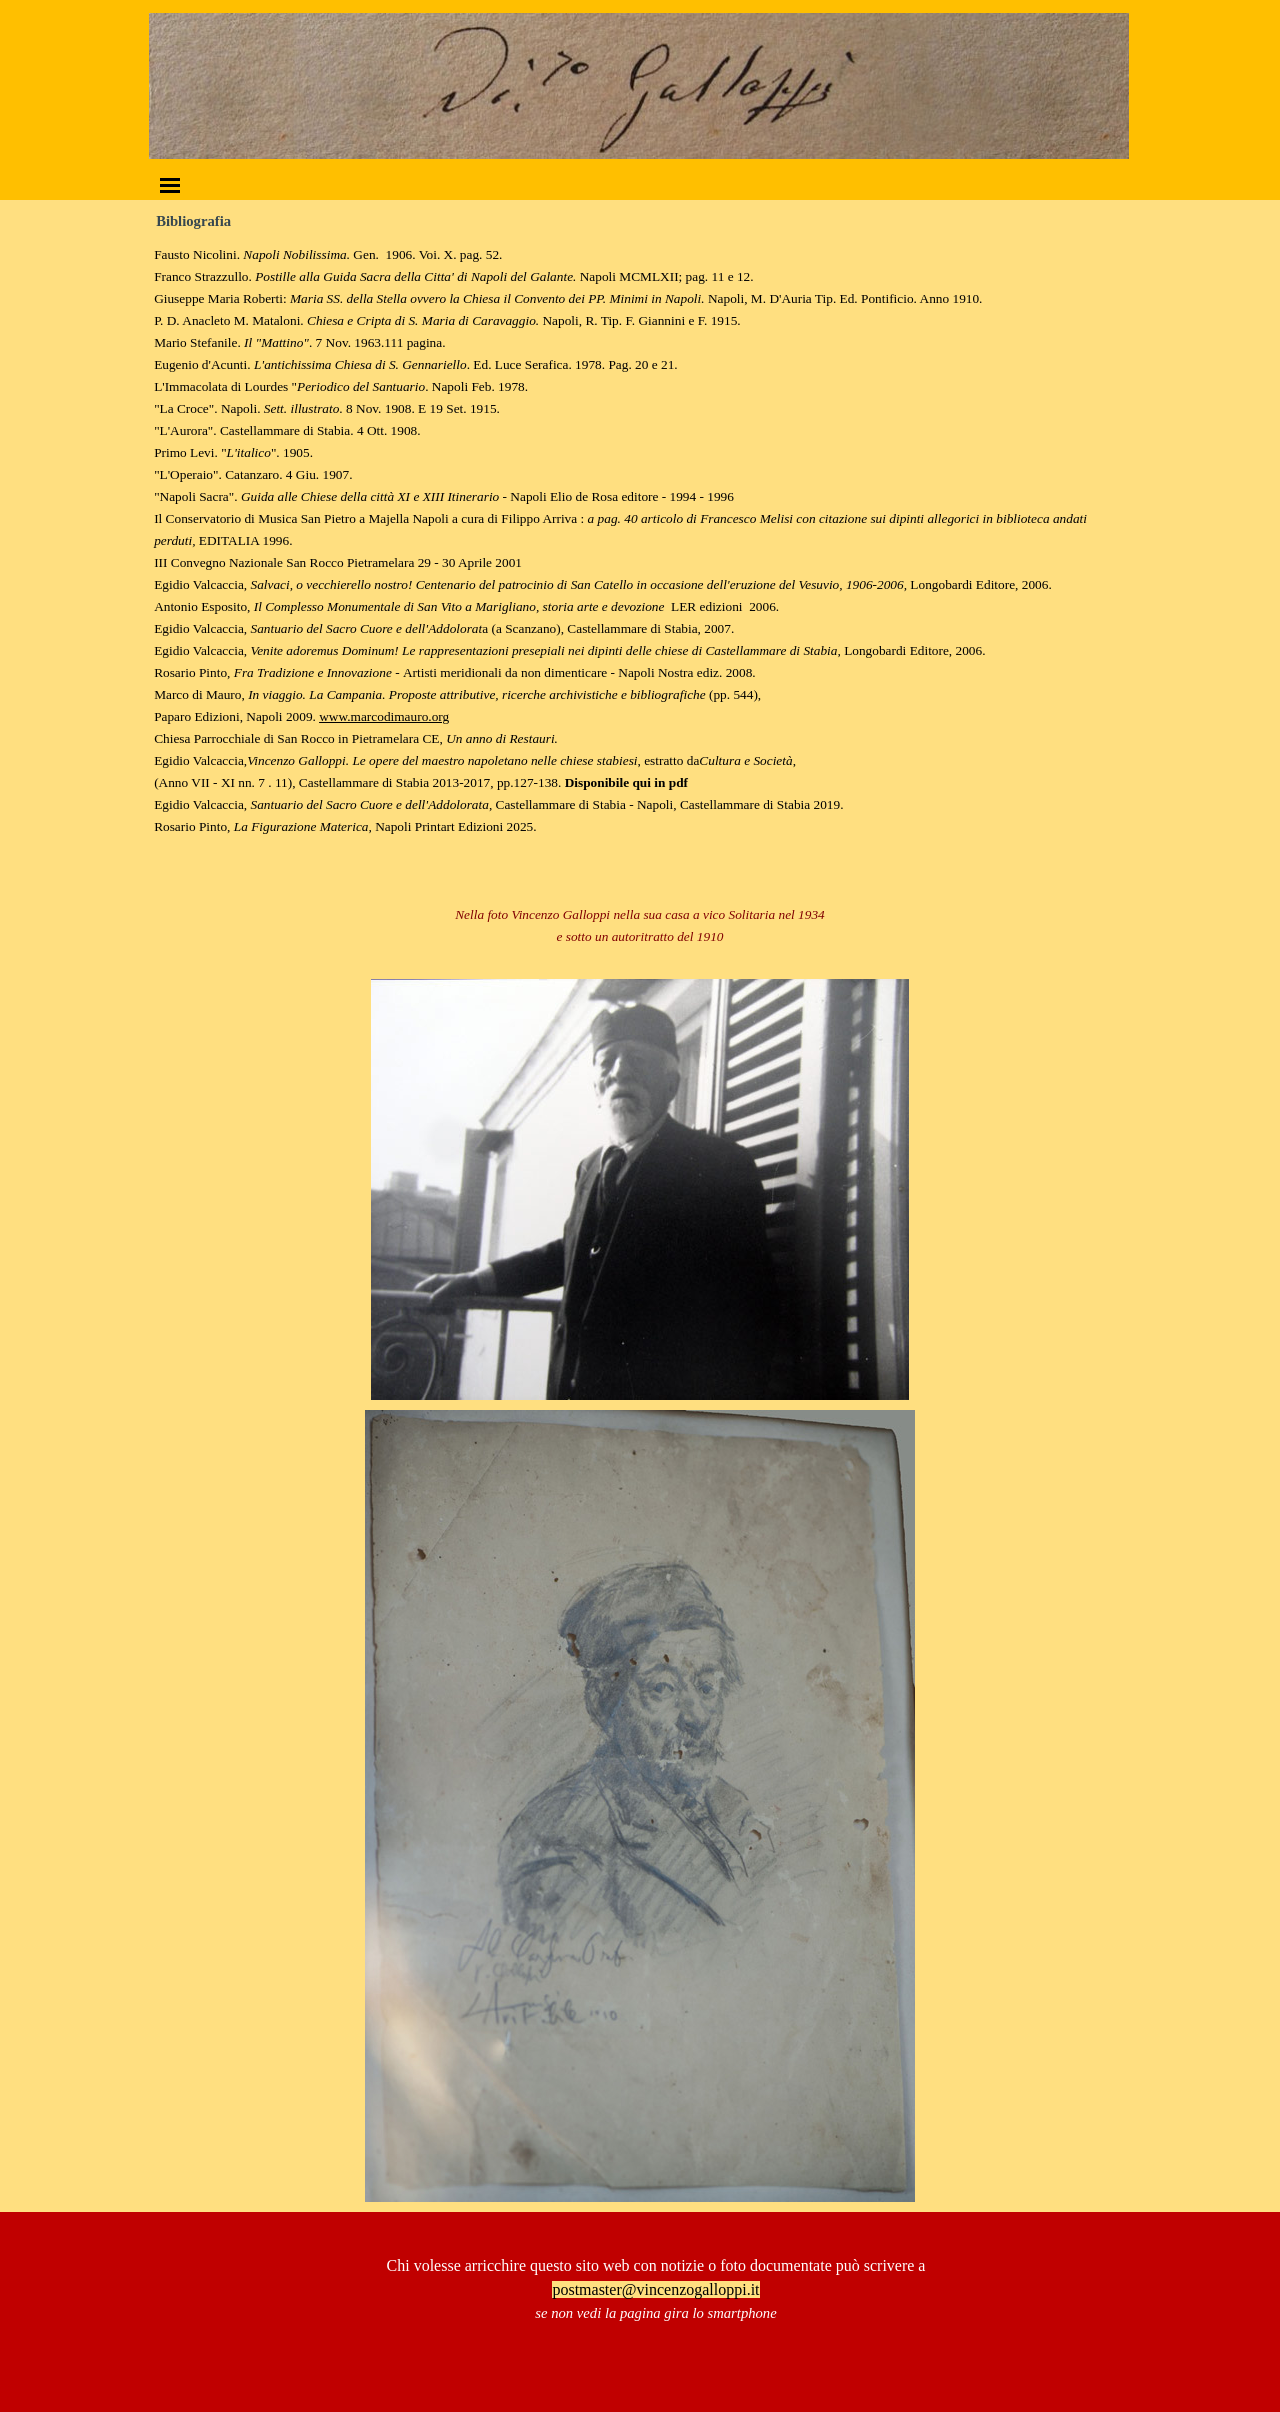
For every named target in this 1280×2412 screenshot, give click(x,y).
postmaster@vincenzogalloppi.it (655, 2289)
